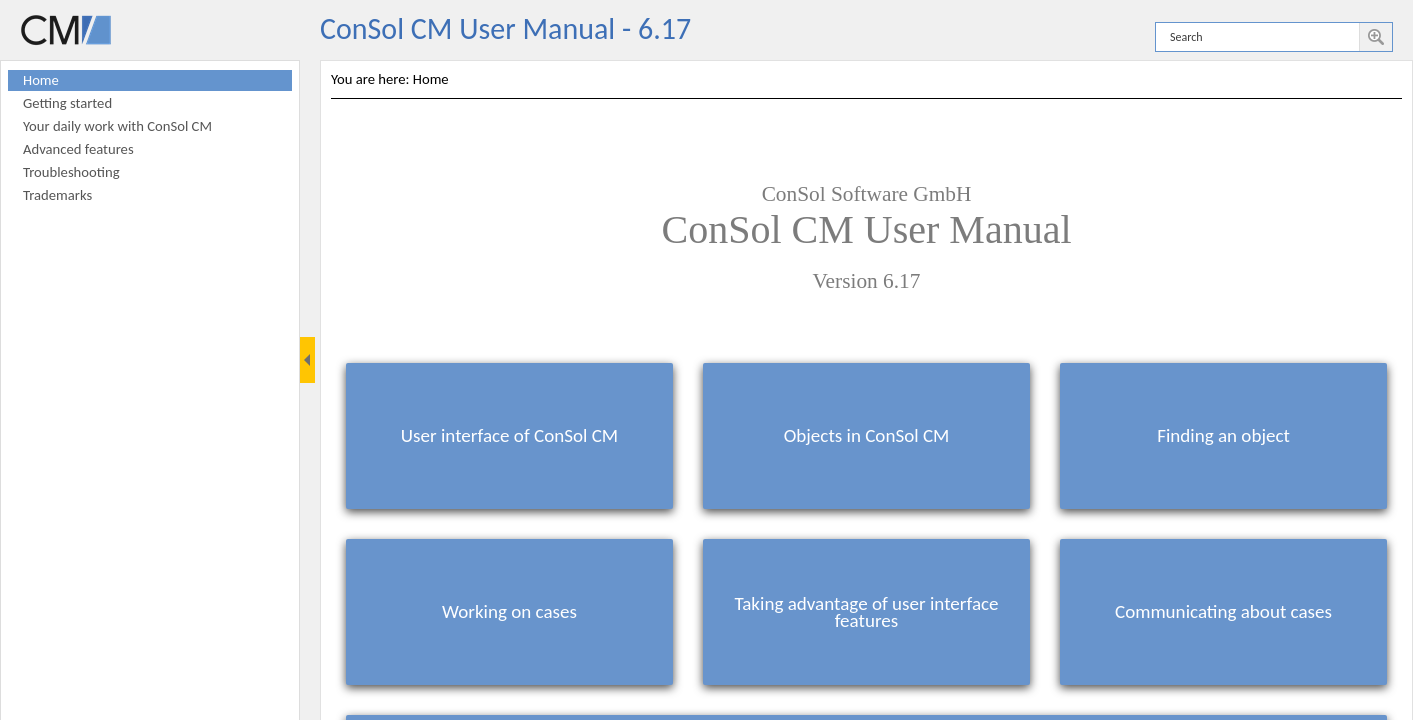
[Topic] (866, 390)
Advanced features (78, 149)
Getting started (67, 103)
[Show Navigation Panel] (307, 360)
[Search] (1257, 37)
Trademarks (57, 195)
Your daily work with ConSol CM (117, 126)
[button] (1376, 37)
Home (41, 80)
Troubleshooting (71, 172)
